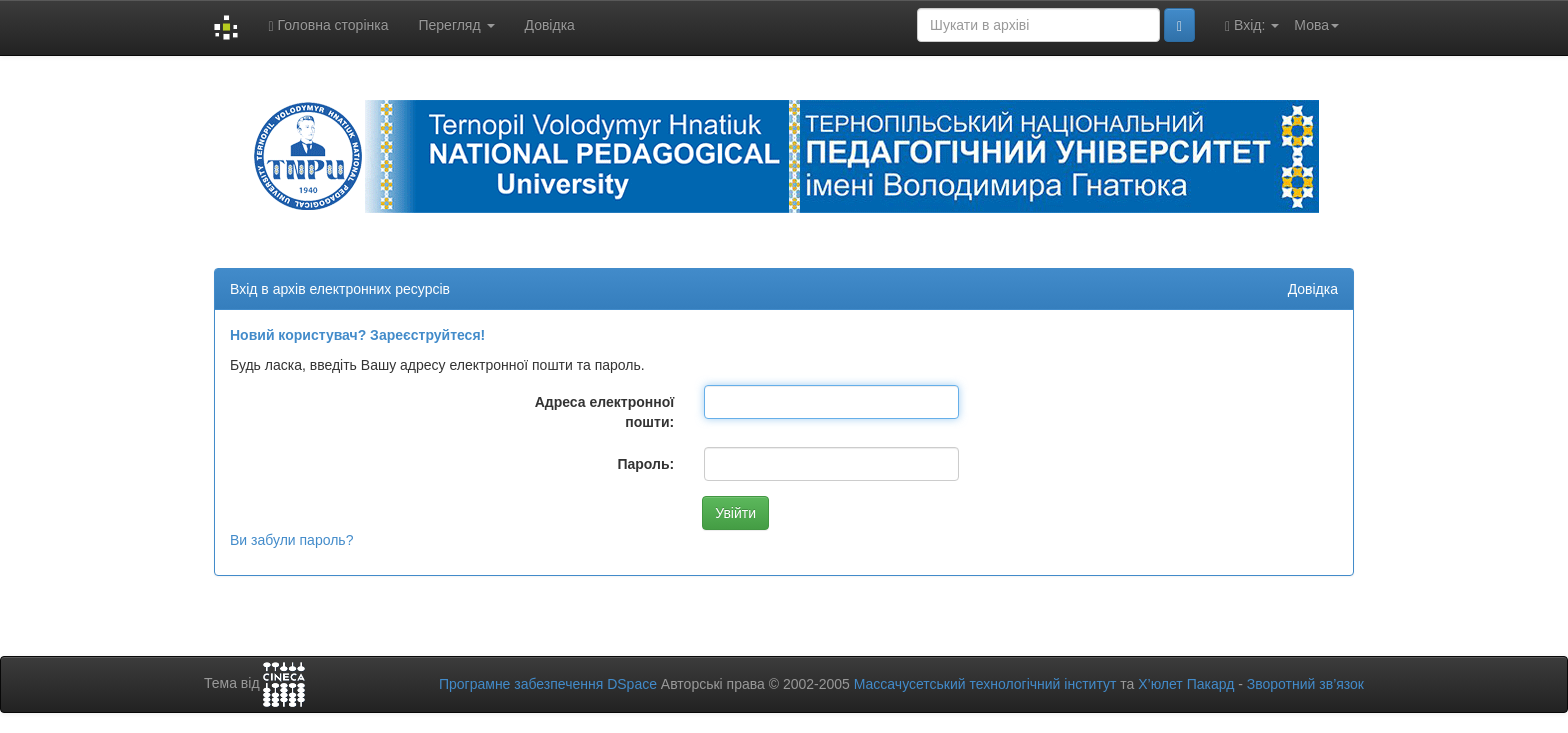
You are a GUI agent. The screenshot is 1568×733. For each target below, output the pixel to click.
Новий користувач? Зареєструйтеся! (357, 335)
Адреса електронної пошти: (604, 412)
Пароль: (645, 464)
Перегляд (456, 25)
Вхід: (1252, 25)
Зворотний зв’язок (1305, 684)
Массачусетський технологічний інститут (985, 684)
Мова (1316, 25)
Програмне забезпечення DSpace (548, 684)
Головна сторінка (328, 25)
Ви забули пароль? (291, 540)
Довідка (550, 25)
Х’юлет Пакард (1186, 684)
